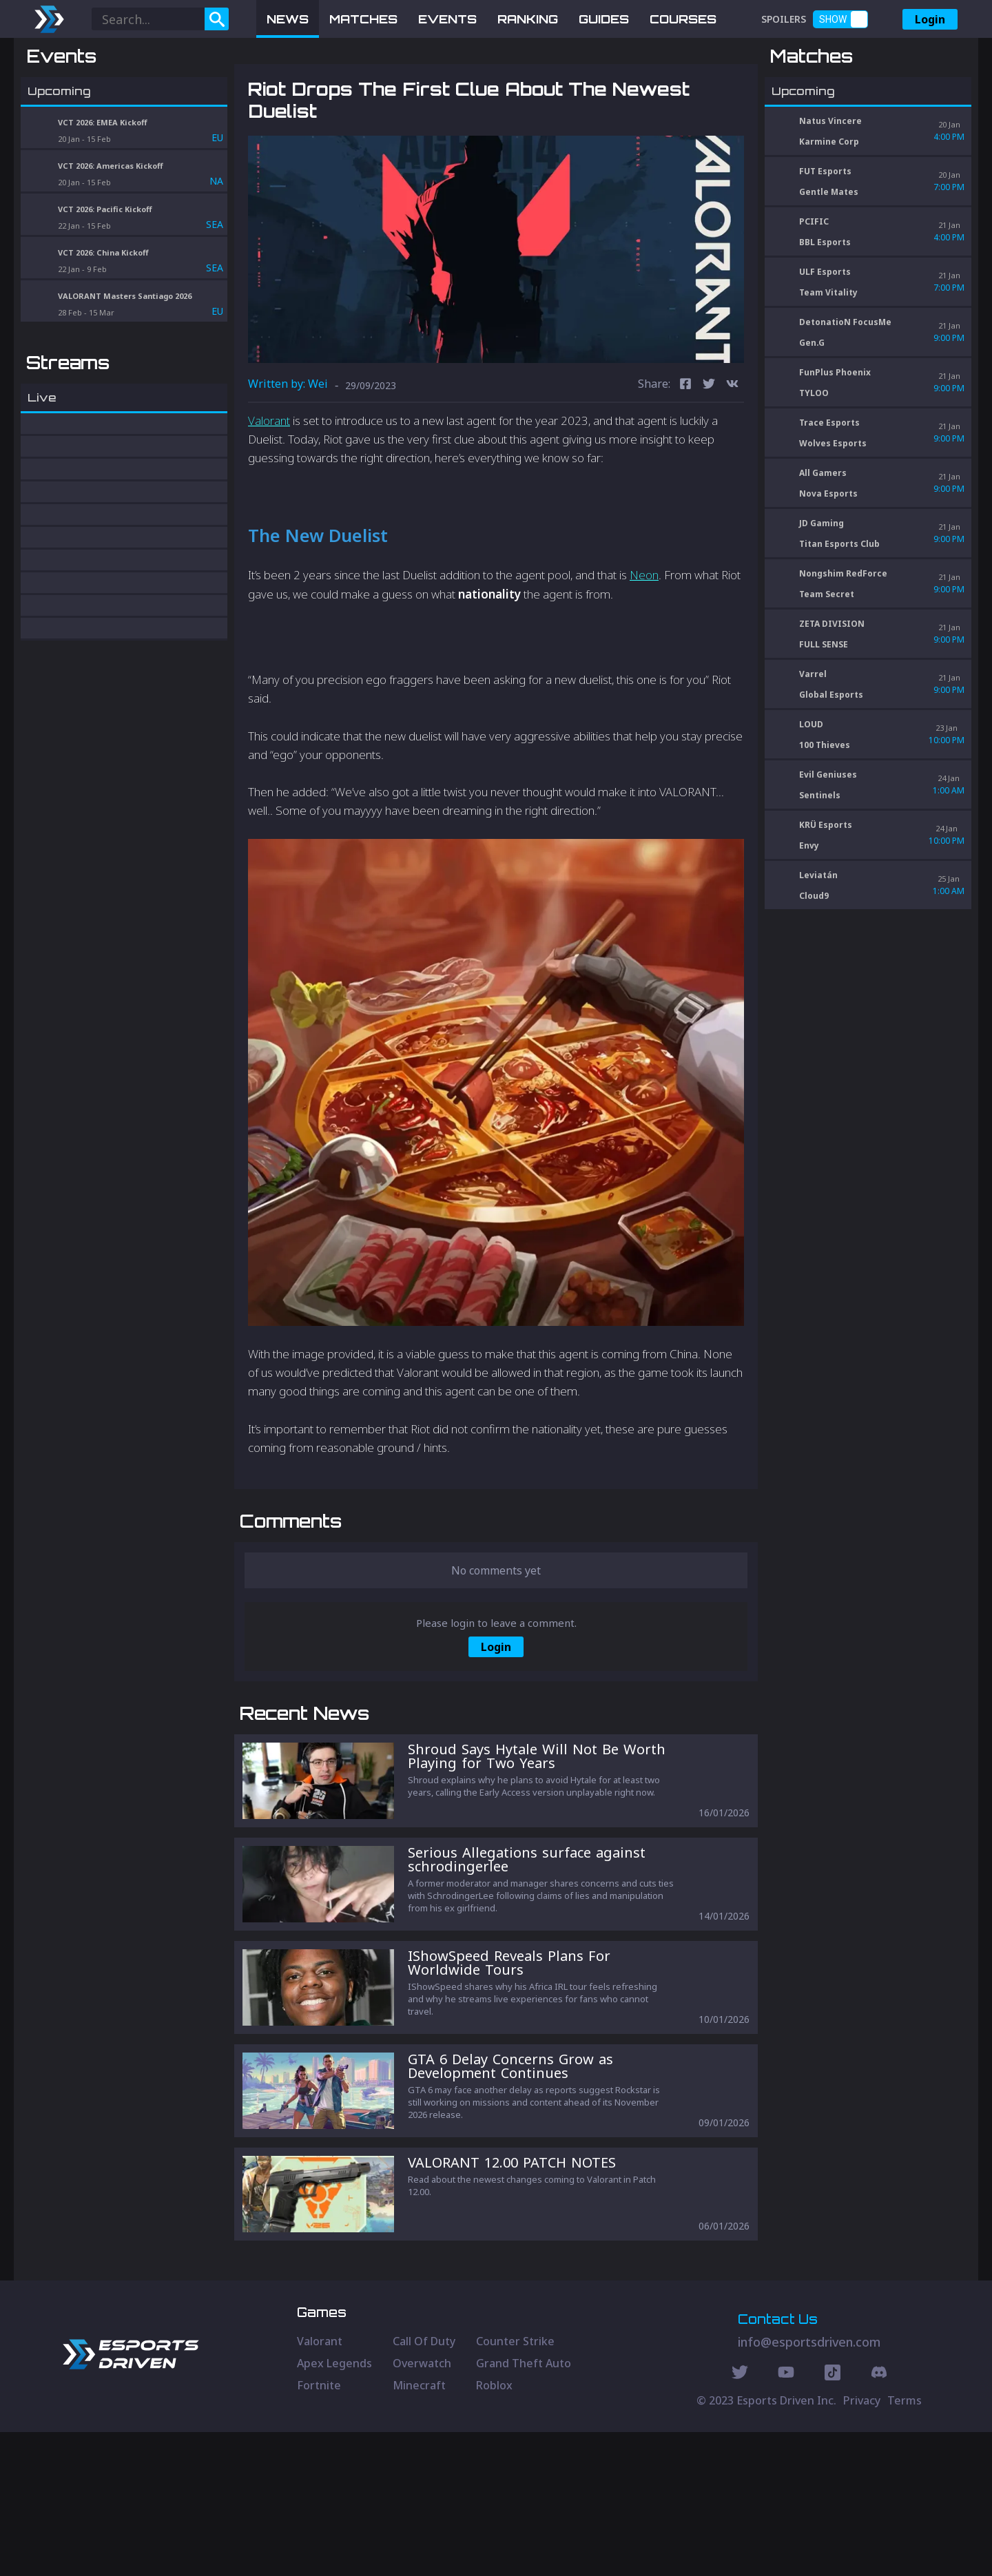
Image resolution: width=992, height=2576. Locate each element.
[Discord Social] (832, 2518)
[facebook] (685, 457)
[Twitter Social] (740, 2518)
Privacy (861, 2544)
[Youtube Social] (786, 2518)
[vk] (732, 457)
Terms (904, 2544)
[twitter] (709, 457)
